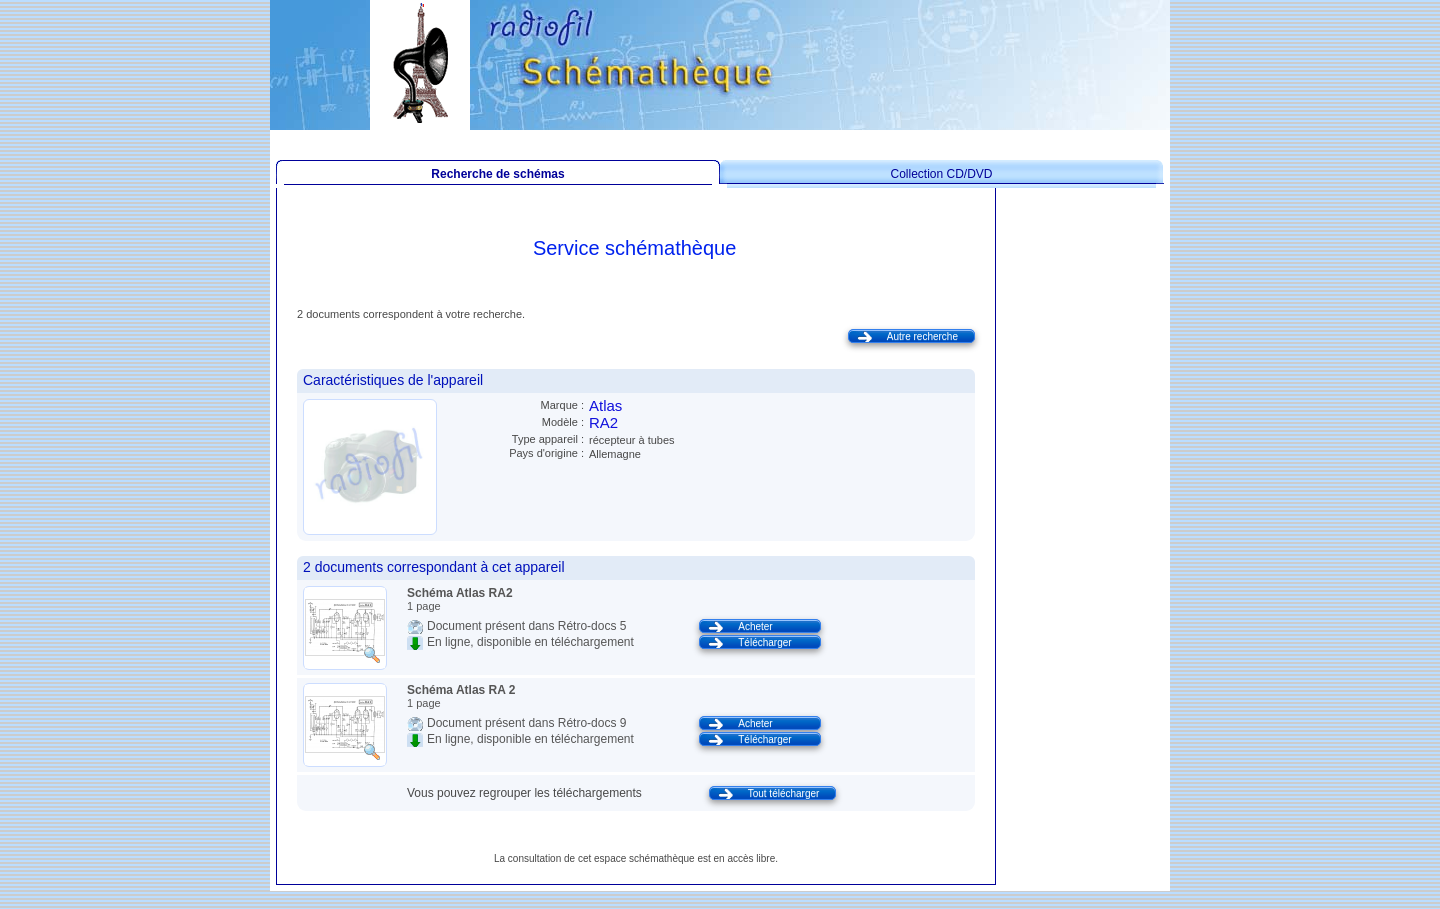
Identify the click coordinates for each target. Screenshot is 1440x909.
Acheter (755, 626)
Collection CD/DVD (941, 174)
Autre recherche (922, 336)
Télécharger (764, 642)
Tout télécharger (784, 793)
